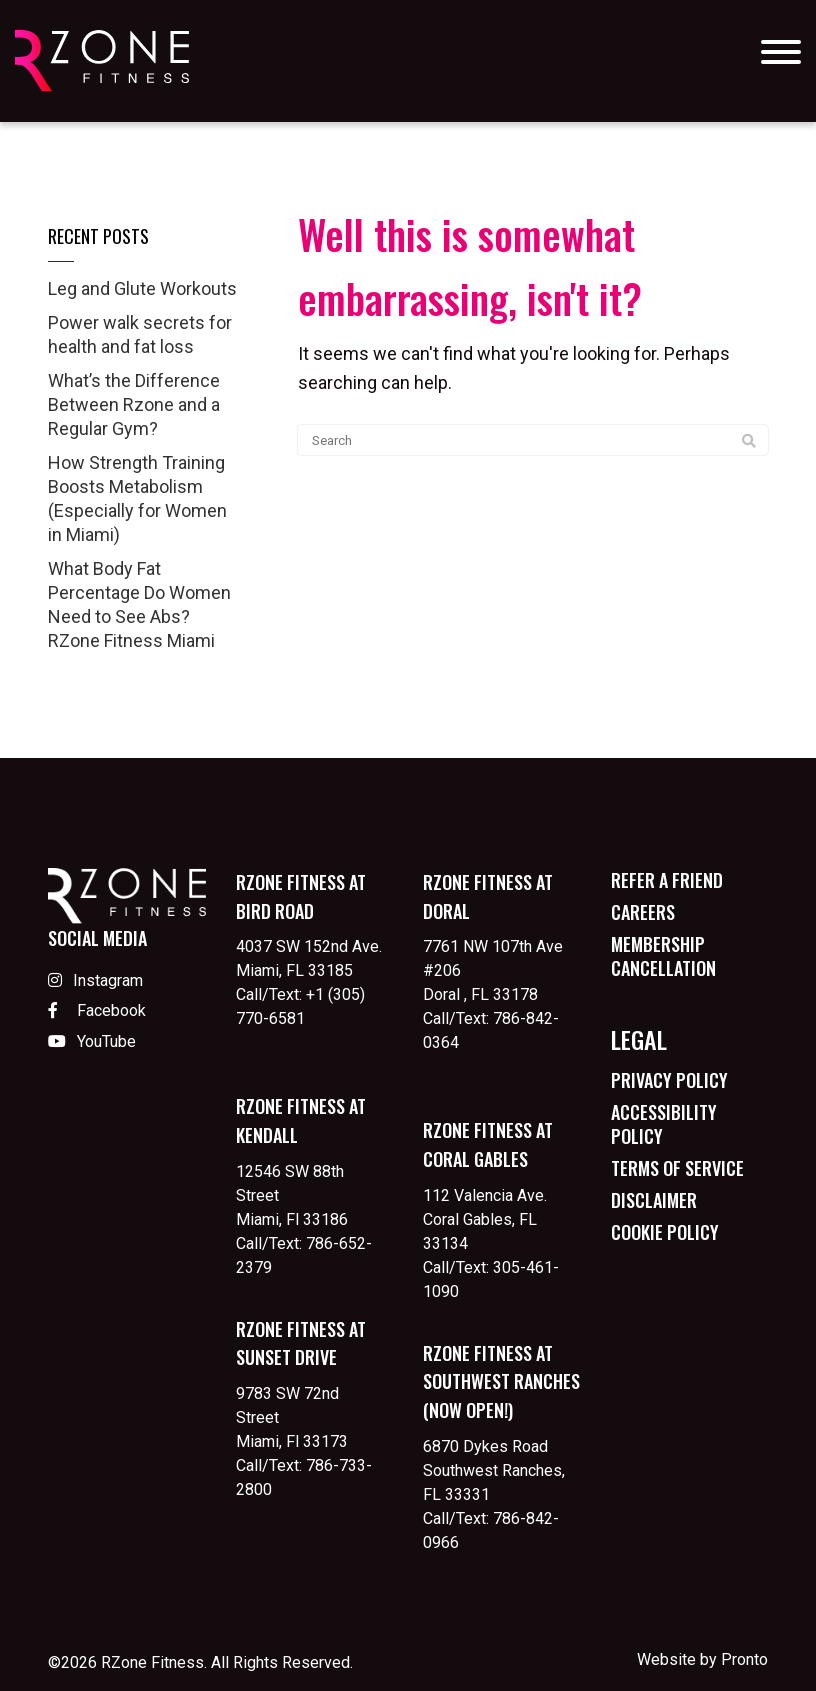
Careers (643, 912)
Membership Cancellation (663, 956)
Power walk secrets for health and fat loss (140, 334)
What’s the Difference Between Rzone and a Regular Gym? (134, 404)
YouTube (92, 1041)
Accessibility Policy (664, 1124)
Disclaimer (654, 1200)
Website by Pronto (702, 1659)
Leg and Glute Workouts (142, 288)
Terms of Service (677, 1168)
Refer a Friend (667, 880)
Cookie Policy (665, 1232)
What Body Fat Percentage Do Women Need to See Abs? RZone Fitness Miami (139, 604)
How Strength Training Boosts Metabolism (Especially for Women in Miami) (137, 498)
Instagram (95, 980)
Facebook (97, 1010)
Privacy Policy (669, 1080)
